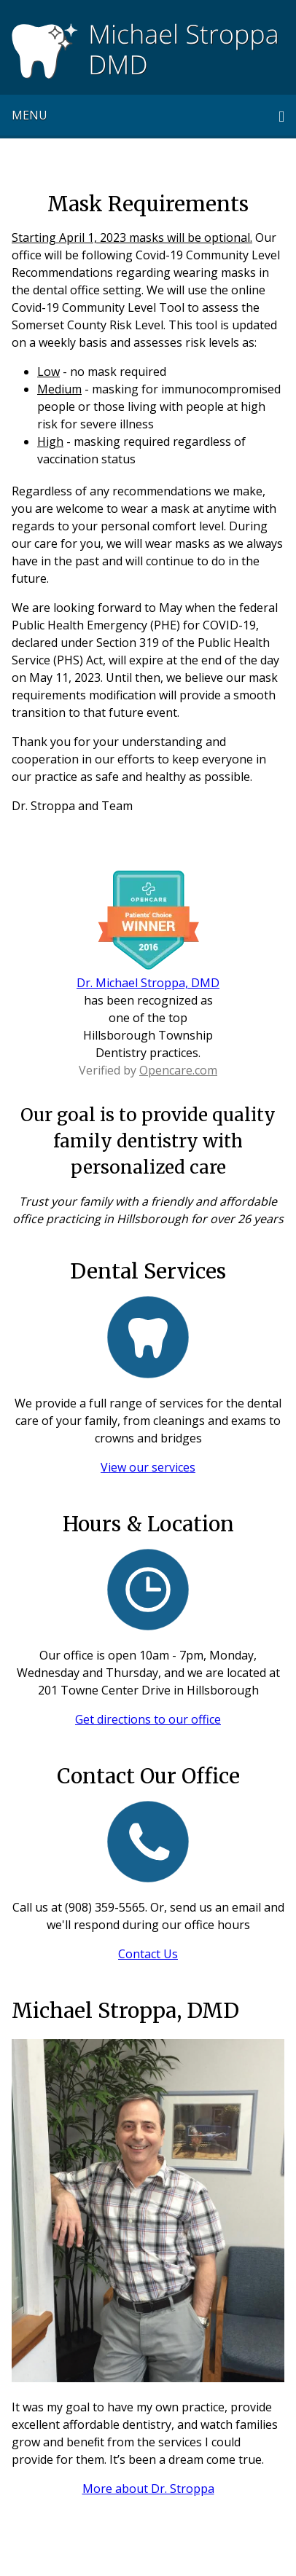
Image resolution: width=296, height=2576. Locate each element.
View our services (148, 1467)
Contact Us (148, 1954)
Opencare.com (178, 1070)
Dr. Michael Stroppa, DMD (148, 983)
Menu (29, 115)
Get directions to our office (148, 1719)
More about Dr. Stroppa (148, 2489)
